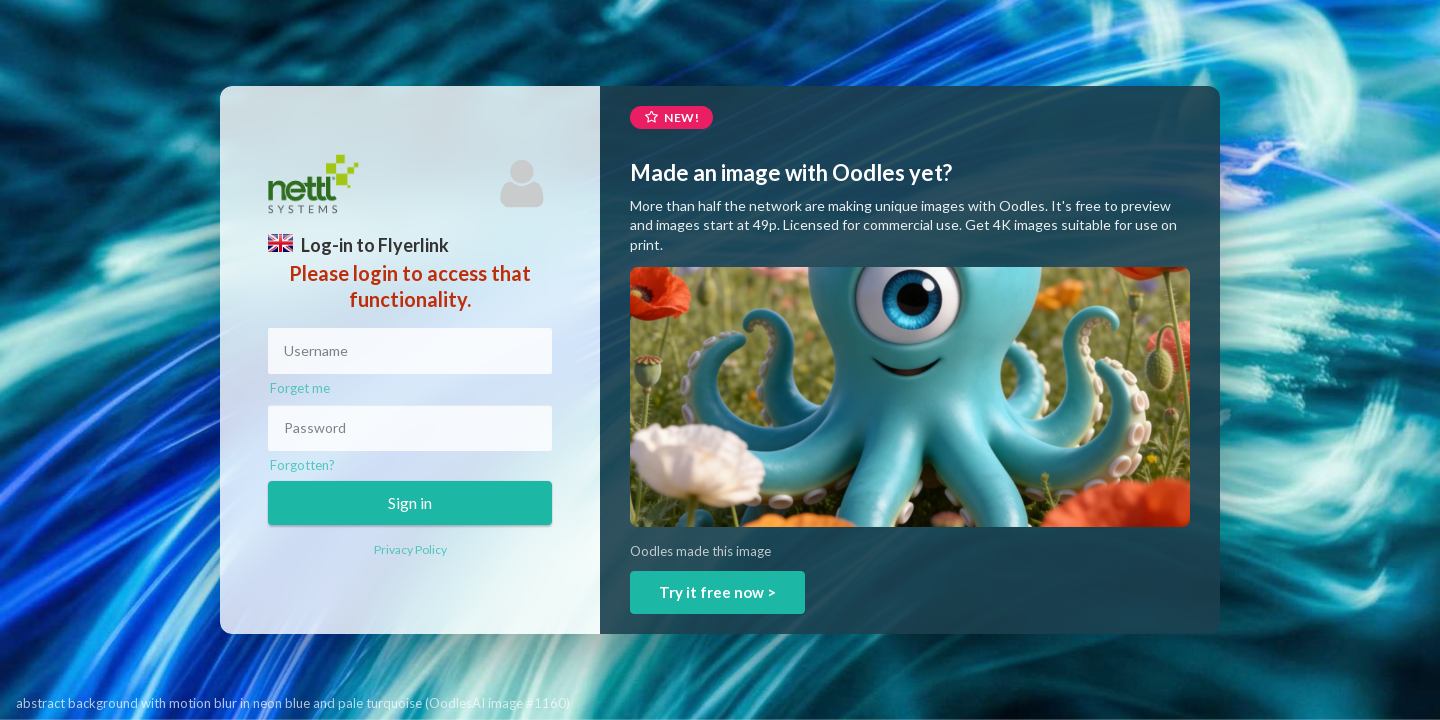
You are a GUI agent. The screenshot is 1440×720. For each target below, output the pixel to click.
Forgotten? (302, 465)
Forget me (300, 388)
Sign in (410, 502)
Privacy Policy (410, 549)
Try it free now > (717, 592)
